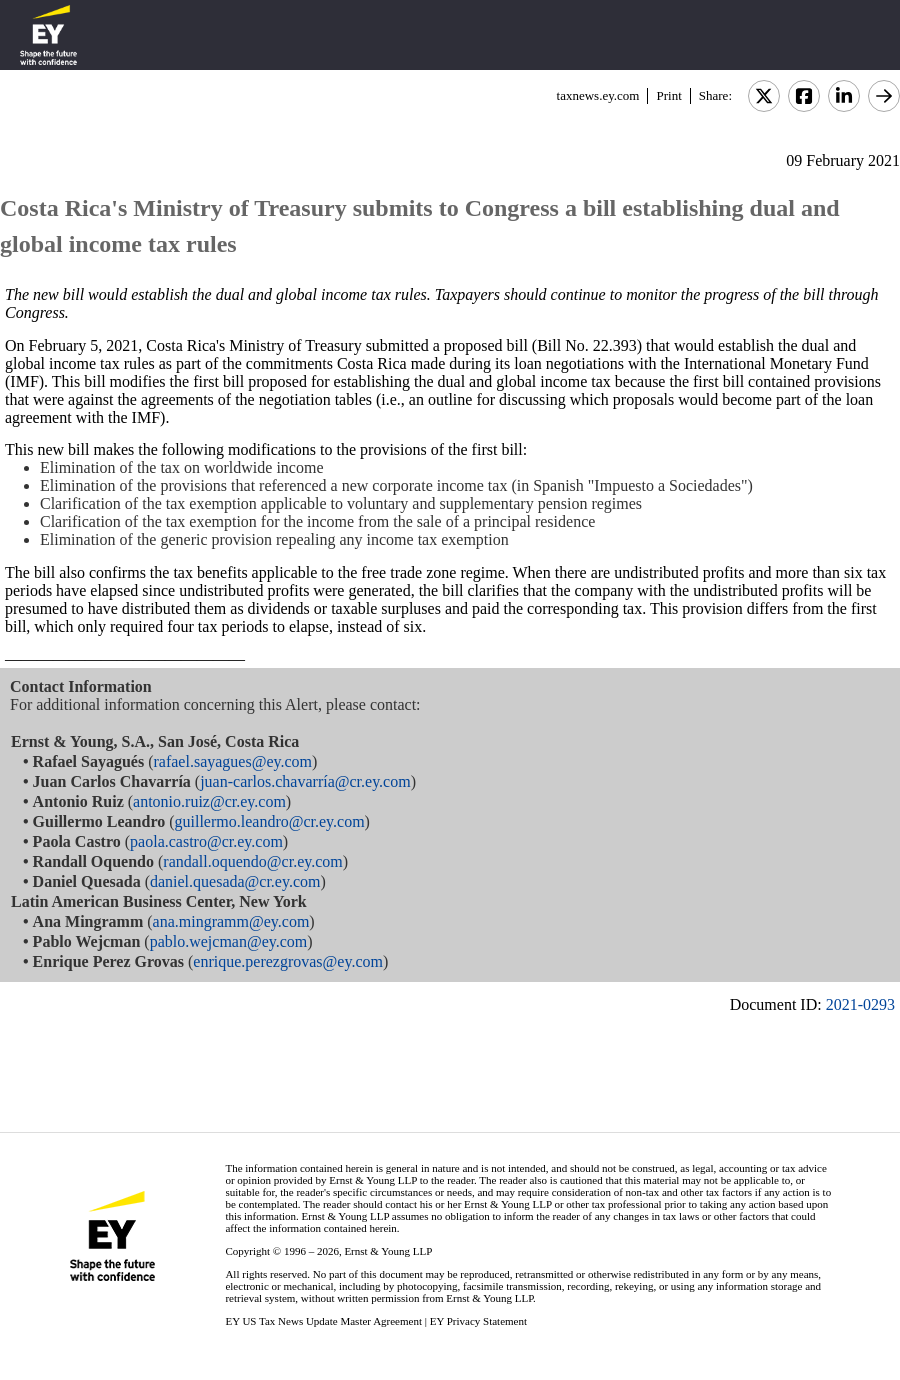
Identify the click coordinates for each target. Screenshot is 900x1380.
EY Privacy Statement (478, 1321)
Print (668, 95)
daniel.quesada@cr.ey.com (235, 881)
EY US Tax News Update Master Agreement (323, 1321)
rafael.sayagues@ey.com (233, 761)
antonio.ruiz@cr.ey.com (209, 801)
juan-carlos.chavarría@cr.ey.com (305, 781)
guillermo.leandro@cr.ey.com (270, 821)
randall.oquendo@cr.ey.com (252, 861)
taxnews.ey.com (598, 95)
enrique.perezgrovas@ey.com (288, 961)
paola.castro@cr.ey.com (206, 841)
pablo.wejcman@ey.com (229, 941)
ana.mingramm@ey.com (231, 921)
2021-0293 (860, 1004)
